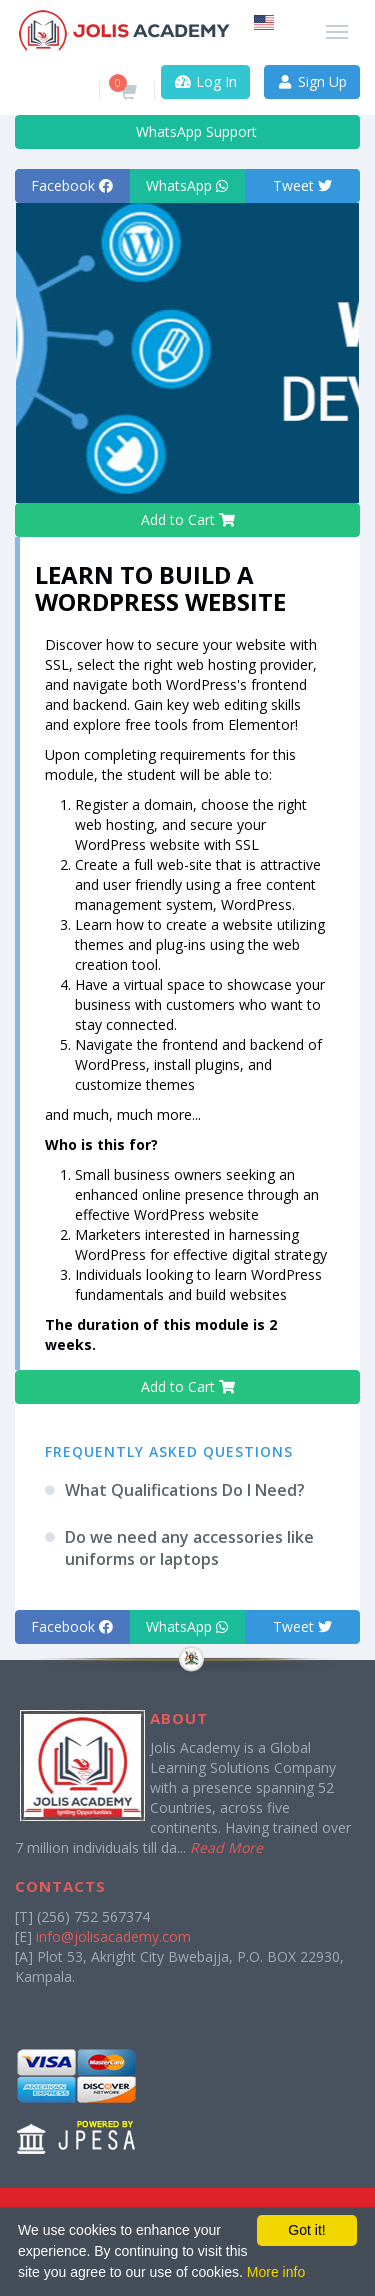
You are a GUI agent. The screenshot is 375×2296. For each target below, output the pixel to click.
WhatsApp (187, 185)
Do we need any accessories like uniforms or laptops (189, 1548)
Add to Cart (188, 519)
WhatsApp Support (187, 131)
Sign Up (312, 81)
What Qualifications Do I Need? (185, 1490)
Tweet (302, 185)
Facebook (72, 185)
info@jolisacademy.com (113, 1936)
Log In (205, 81)
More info (276, 2272)
